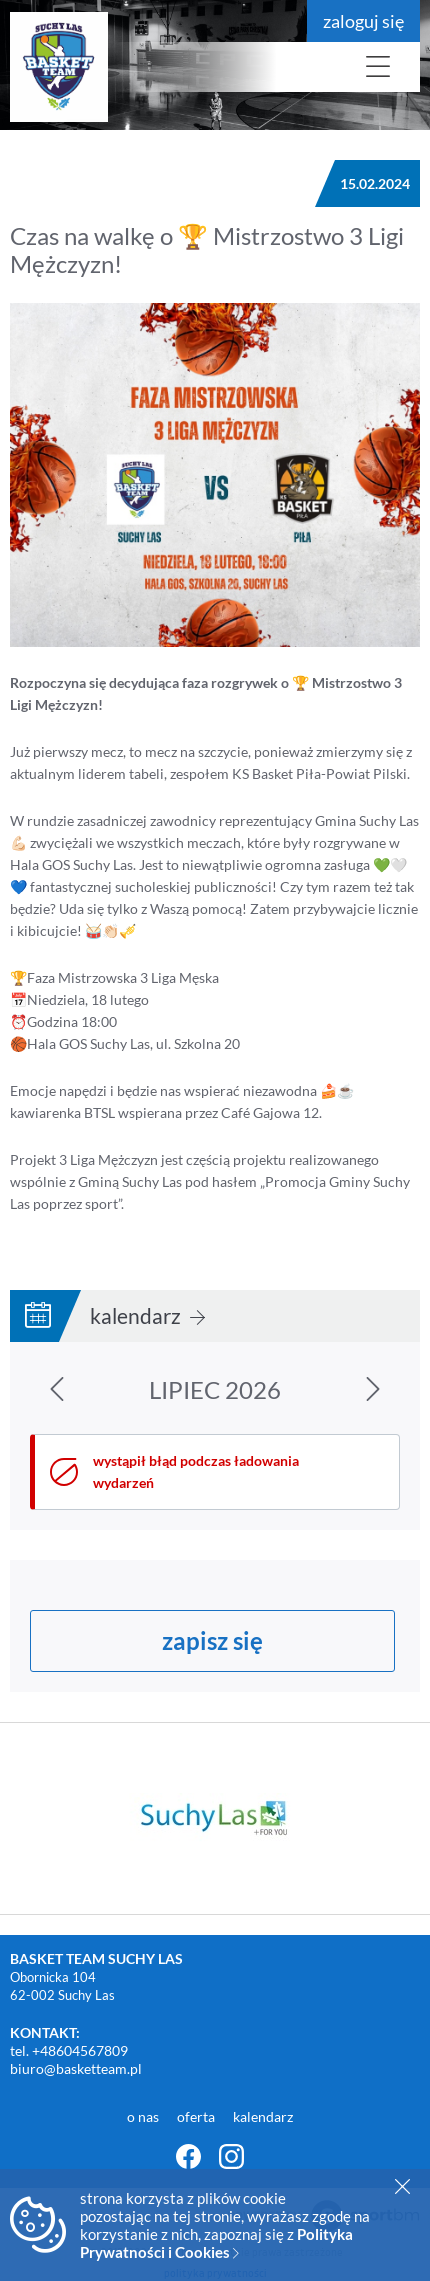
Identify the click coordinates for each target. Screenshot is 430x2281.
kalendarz (147, 1315)
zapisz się (212, 1640)
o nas (144, 2116)
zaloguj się (363, 21)
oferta (197, 2116)
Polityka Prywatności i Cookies (216, 2243)
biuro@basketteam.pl (76, 2068)
